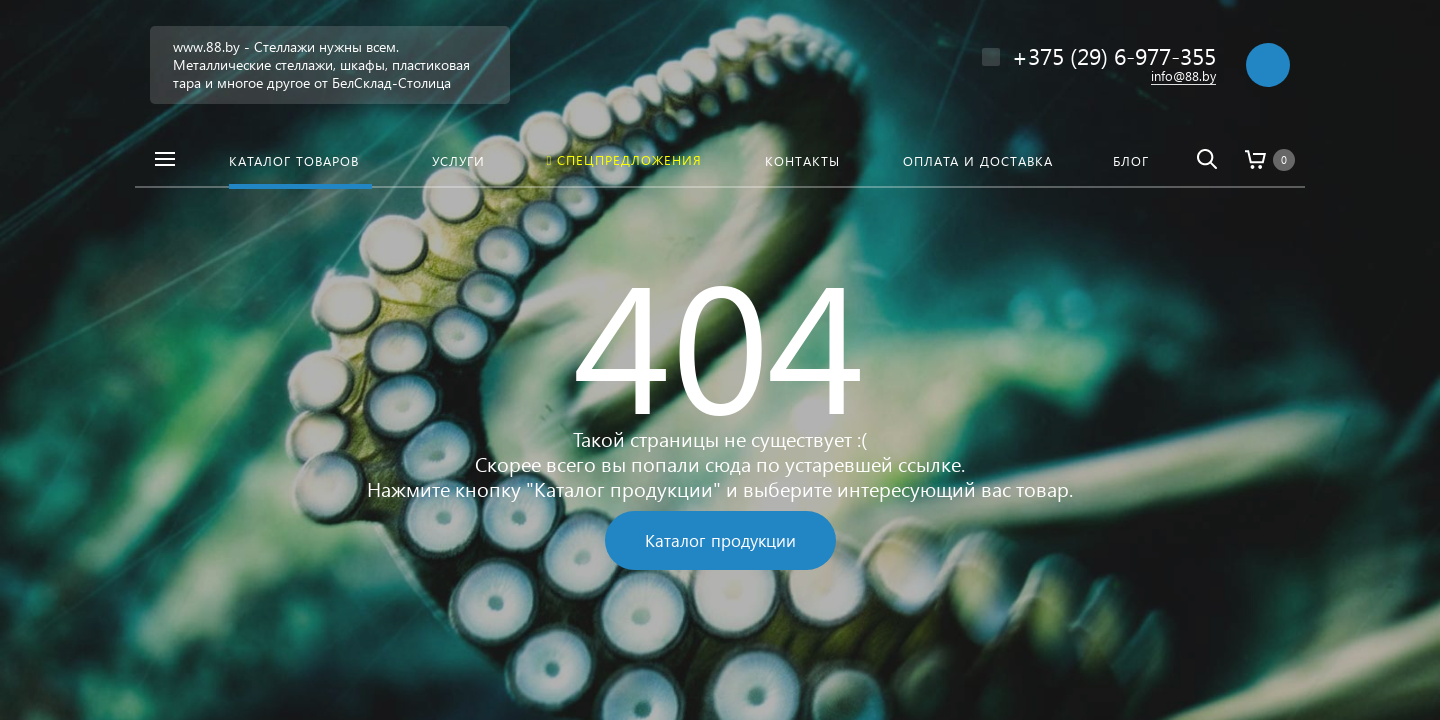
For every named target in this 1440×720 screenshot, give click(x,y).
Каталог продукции (720, 540)
